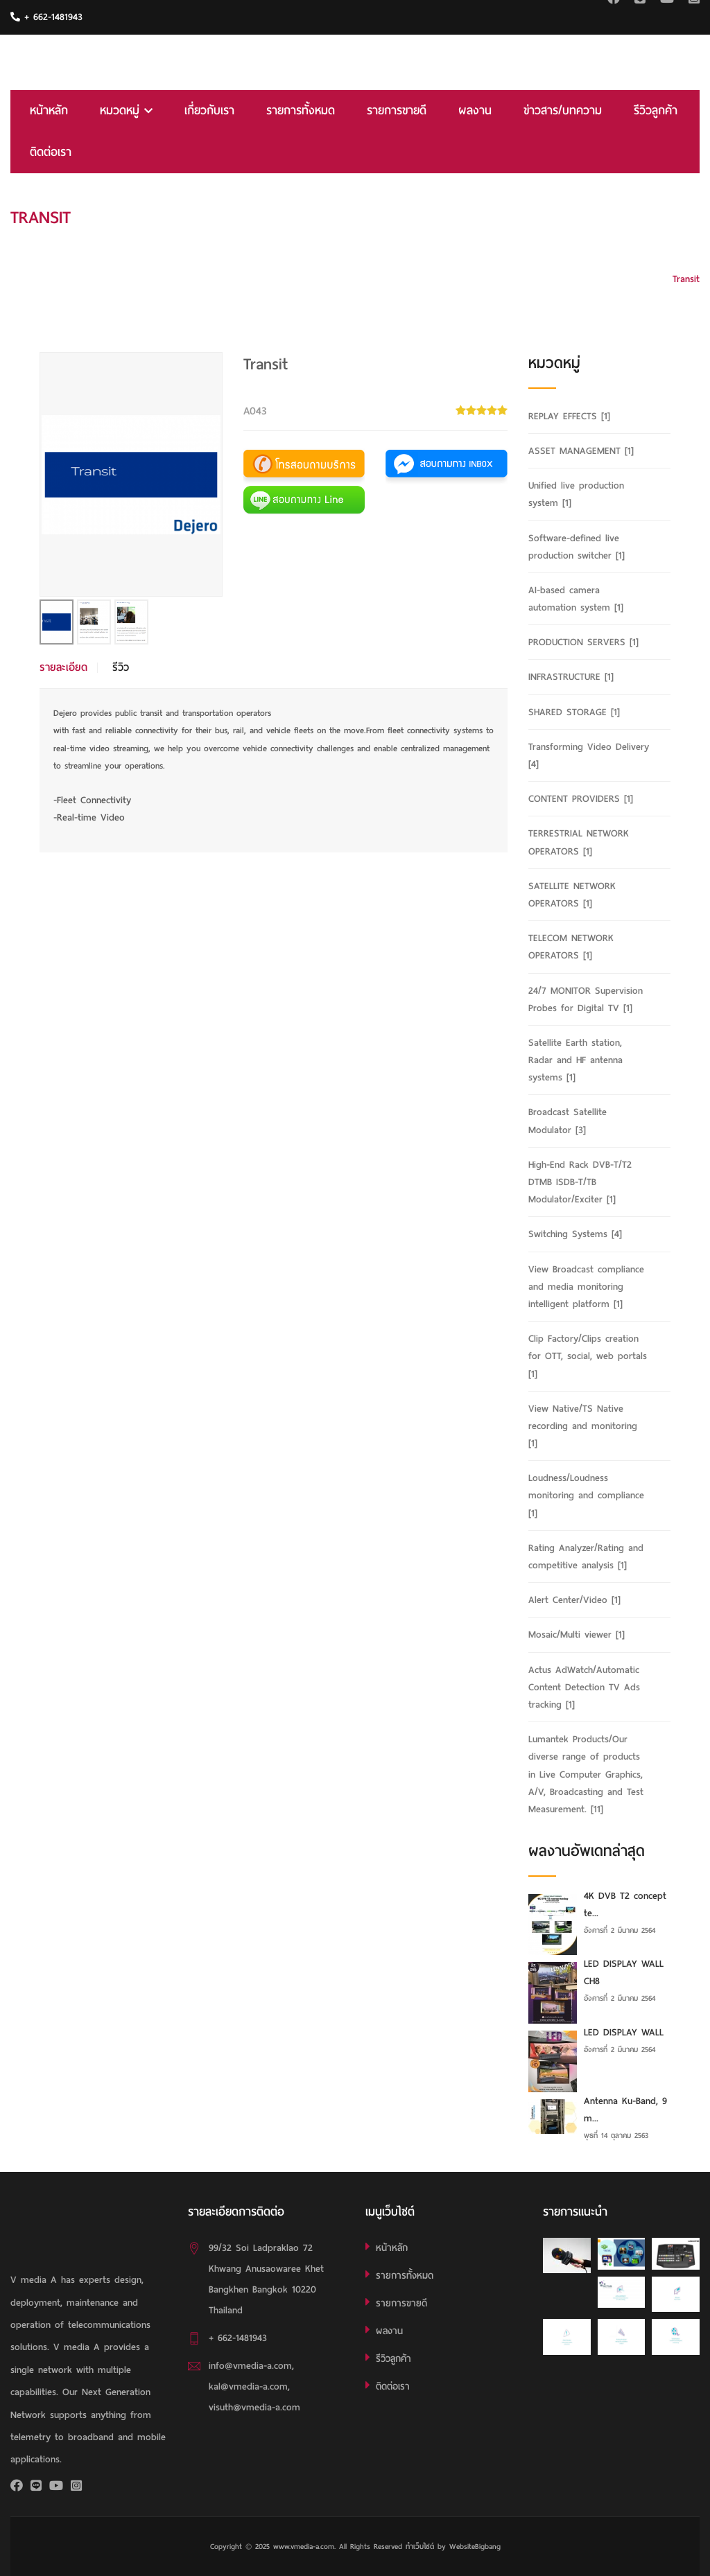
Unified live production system (576, 494)
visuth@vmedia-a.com (254, 2407)
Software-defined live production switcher (576, 546)
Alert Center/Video (574, 1600)
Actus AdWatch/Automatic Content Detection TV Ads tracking (584, 1687)
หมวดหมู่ (126, 110)
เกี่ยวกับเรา (209, 110)
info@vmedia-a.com (250, 2366)
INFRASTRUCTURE (571, 677)
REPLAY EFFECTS (569, 416)
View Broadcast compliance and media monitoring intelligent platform (586, 1286)
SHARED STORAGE (574, 712)
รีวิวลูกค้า (655, 110)
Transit (686, 279)
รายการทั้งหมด (300, 110)
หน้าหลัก (49, 110)
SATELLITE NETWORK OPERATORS (572, 894)
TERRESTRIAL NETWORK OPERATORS (578, 842)
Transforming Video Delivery (588, 755)
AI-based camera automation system (575, 598)
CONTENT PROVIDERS (580, 799)
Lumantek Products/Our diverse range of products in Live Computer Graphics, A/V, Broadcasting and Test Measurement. (585, 1774)
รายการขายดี (396, 110)
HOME (687, 217)
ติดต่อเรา (50, 152)
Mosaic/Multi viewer (576, 1634)
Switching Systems (575, 1234)
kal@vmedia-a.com (248, 2386)
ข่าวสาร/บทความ (562, 110)
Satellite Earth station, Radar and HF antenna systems (575, 1060)
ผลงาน (475, 110)
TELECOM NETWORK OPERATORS (571, 946)
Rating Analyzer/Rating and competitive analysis (585, 1556)
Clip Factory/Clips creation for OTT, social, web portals (587, 1356)
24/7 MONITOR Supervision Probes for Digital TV (585, 999)
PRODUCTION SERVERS (583, 642)
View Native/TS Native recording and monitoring (582, 1426)
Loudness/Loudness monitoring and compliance (586, 1495)
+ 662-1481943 (46, 17)
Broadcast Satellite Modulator (567, 1120)
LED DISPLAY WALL (624, 2032)
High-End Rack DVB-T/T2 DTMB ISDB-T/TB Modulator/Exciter (580, 1182)
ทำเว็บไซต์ (420, 2546)
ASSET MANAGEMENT (581, 451)
